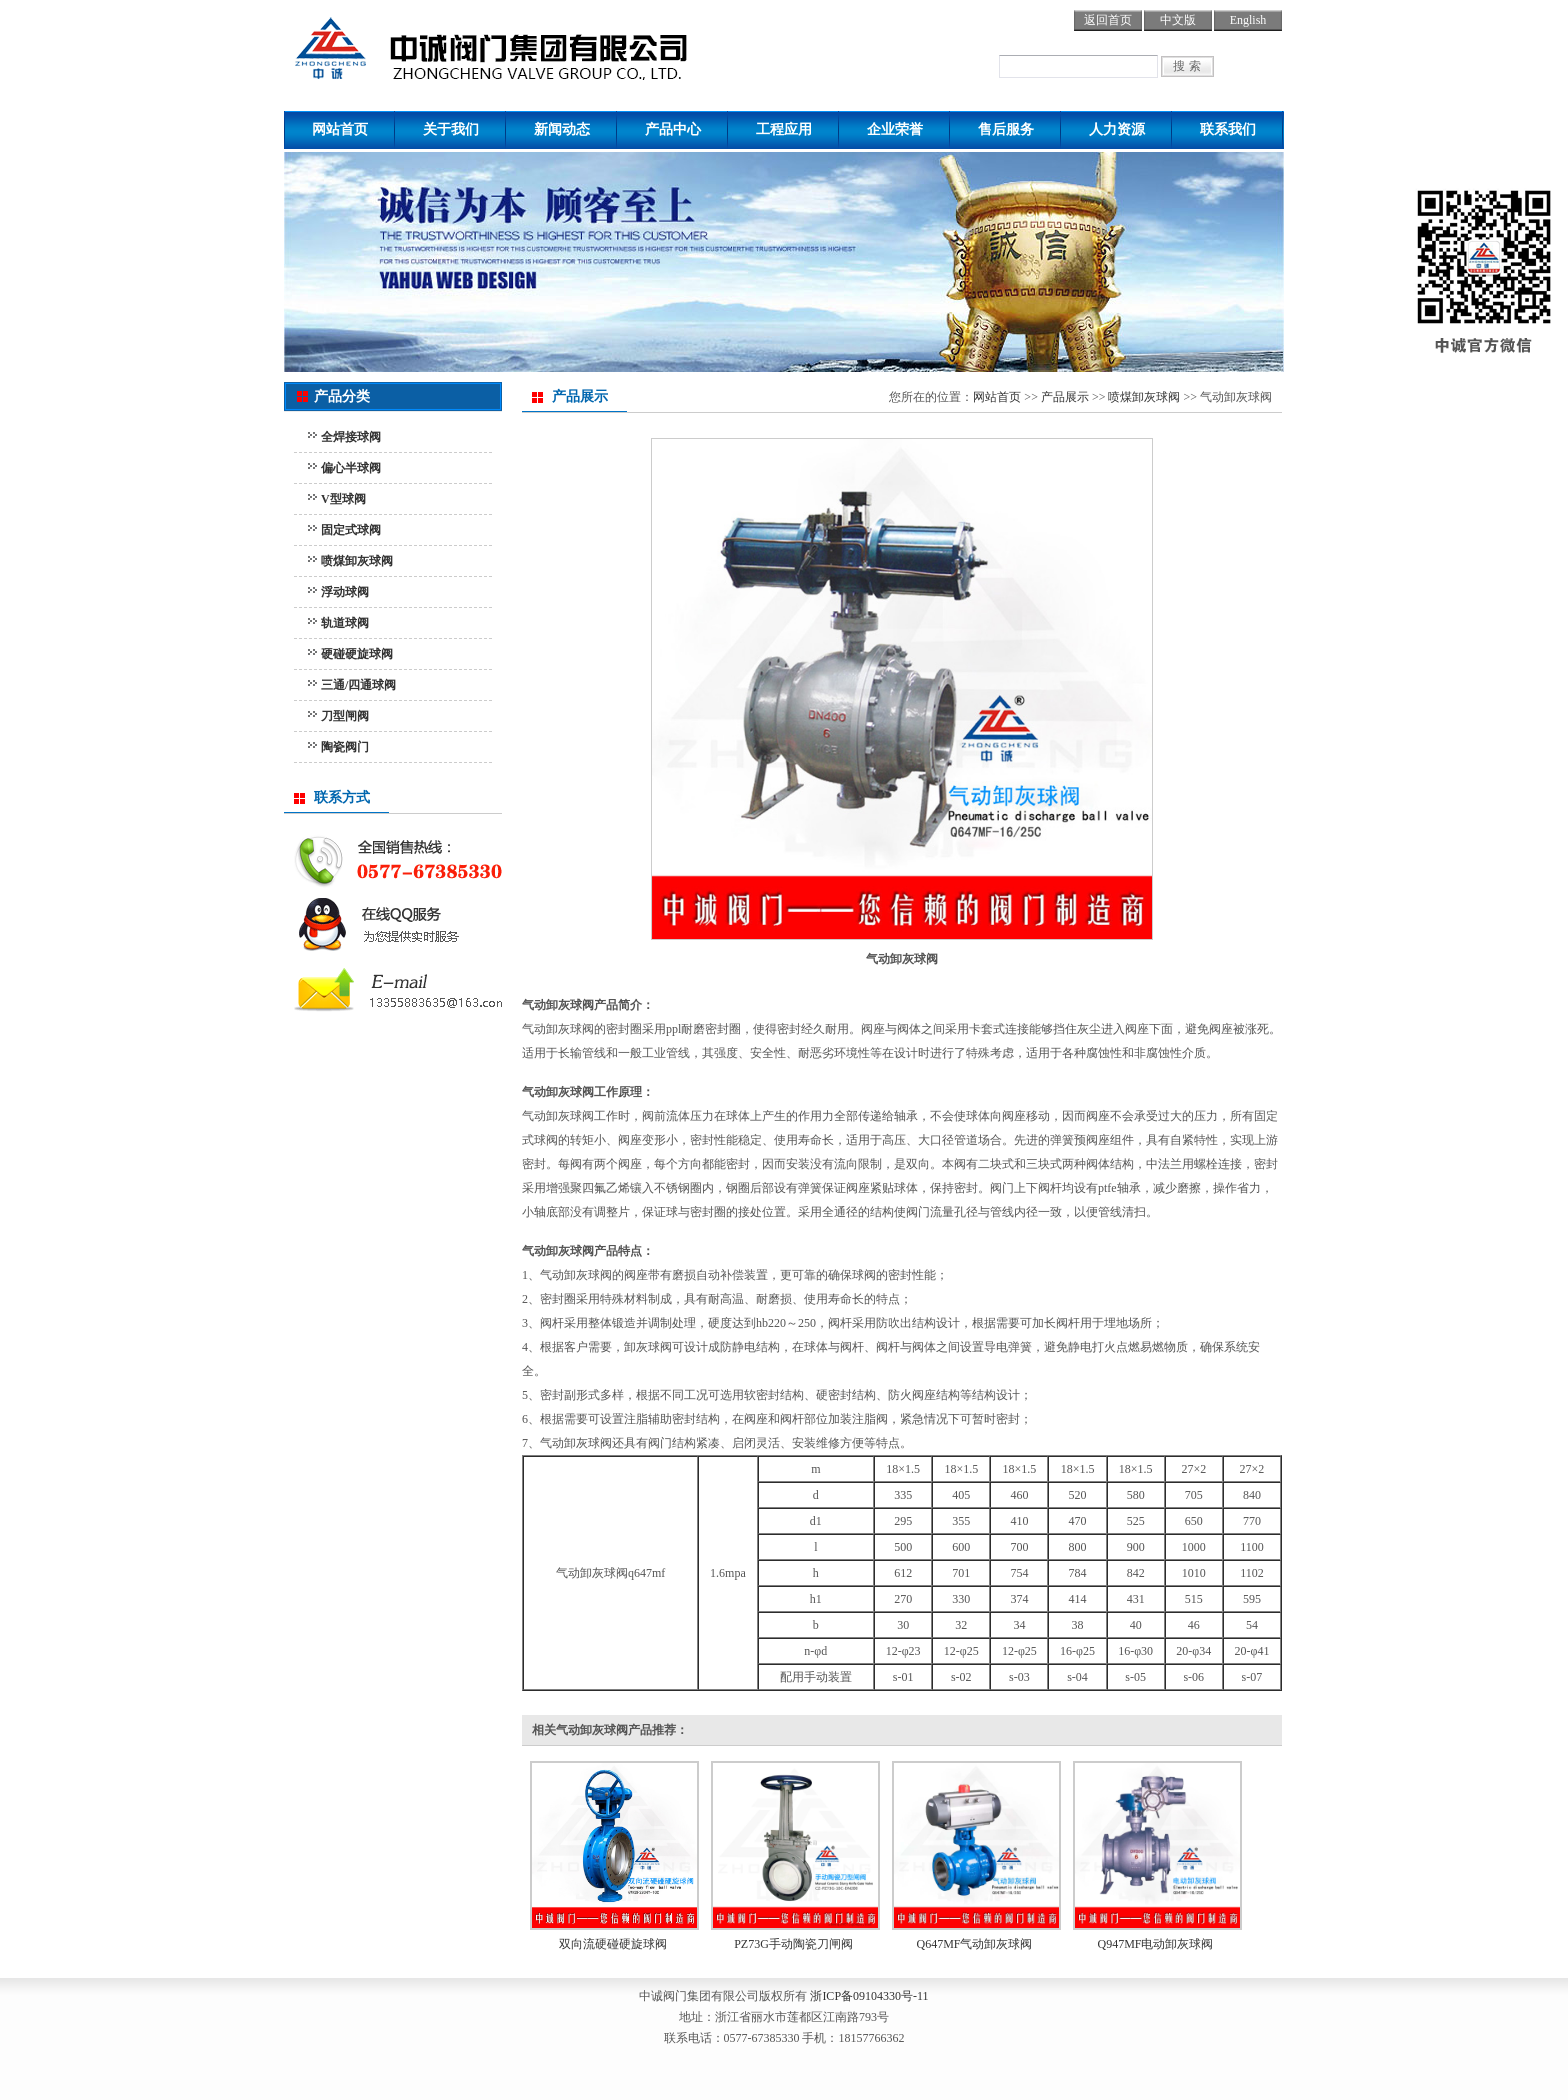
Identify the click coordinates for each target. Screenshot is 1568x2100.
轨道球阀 (345, 623)
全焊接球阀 (351, 437)
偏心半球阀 (351, 468)
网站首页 (340, 129)
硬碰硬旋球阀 (357, 654)
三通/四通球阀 (358, 685)
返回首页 (1108, 20)
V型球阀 (343, 499)
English (1248, 20)
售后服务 (1006, 129)
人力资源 (1117, 129)
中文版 (1178, 20)
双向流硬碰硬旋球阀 (613, 1944)
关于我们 (451, 129)
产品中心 (673, 129)
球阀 (532, 45)
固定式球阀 (351, 530)
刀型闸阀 (345, 716)
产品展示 (1065, 397)
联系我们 (1228, 129)
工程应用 (784, 129)
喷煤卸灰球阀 (357, 561)
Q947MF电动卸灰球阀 (1155, 1944)
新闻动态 (562, 129)
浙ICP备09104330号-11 (869, 1996)
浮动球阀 (345, 592)
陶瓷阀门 (345, 747)
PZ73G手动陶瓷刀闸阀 (793, 1944)
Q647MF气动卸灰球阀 (974, 1944)
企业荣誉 (895, 129)
